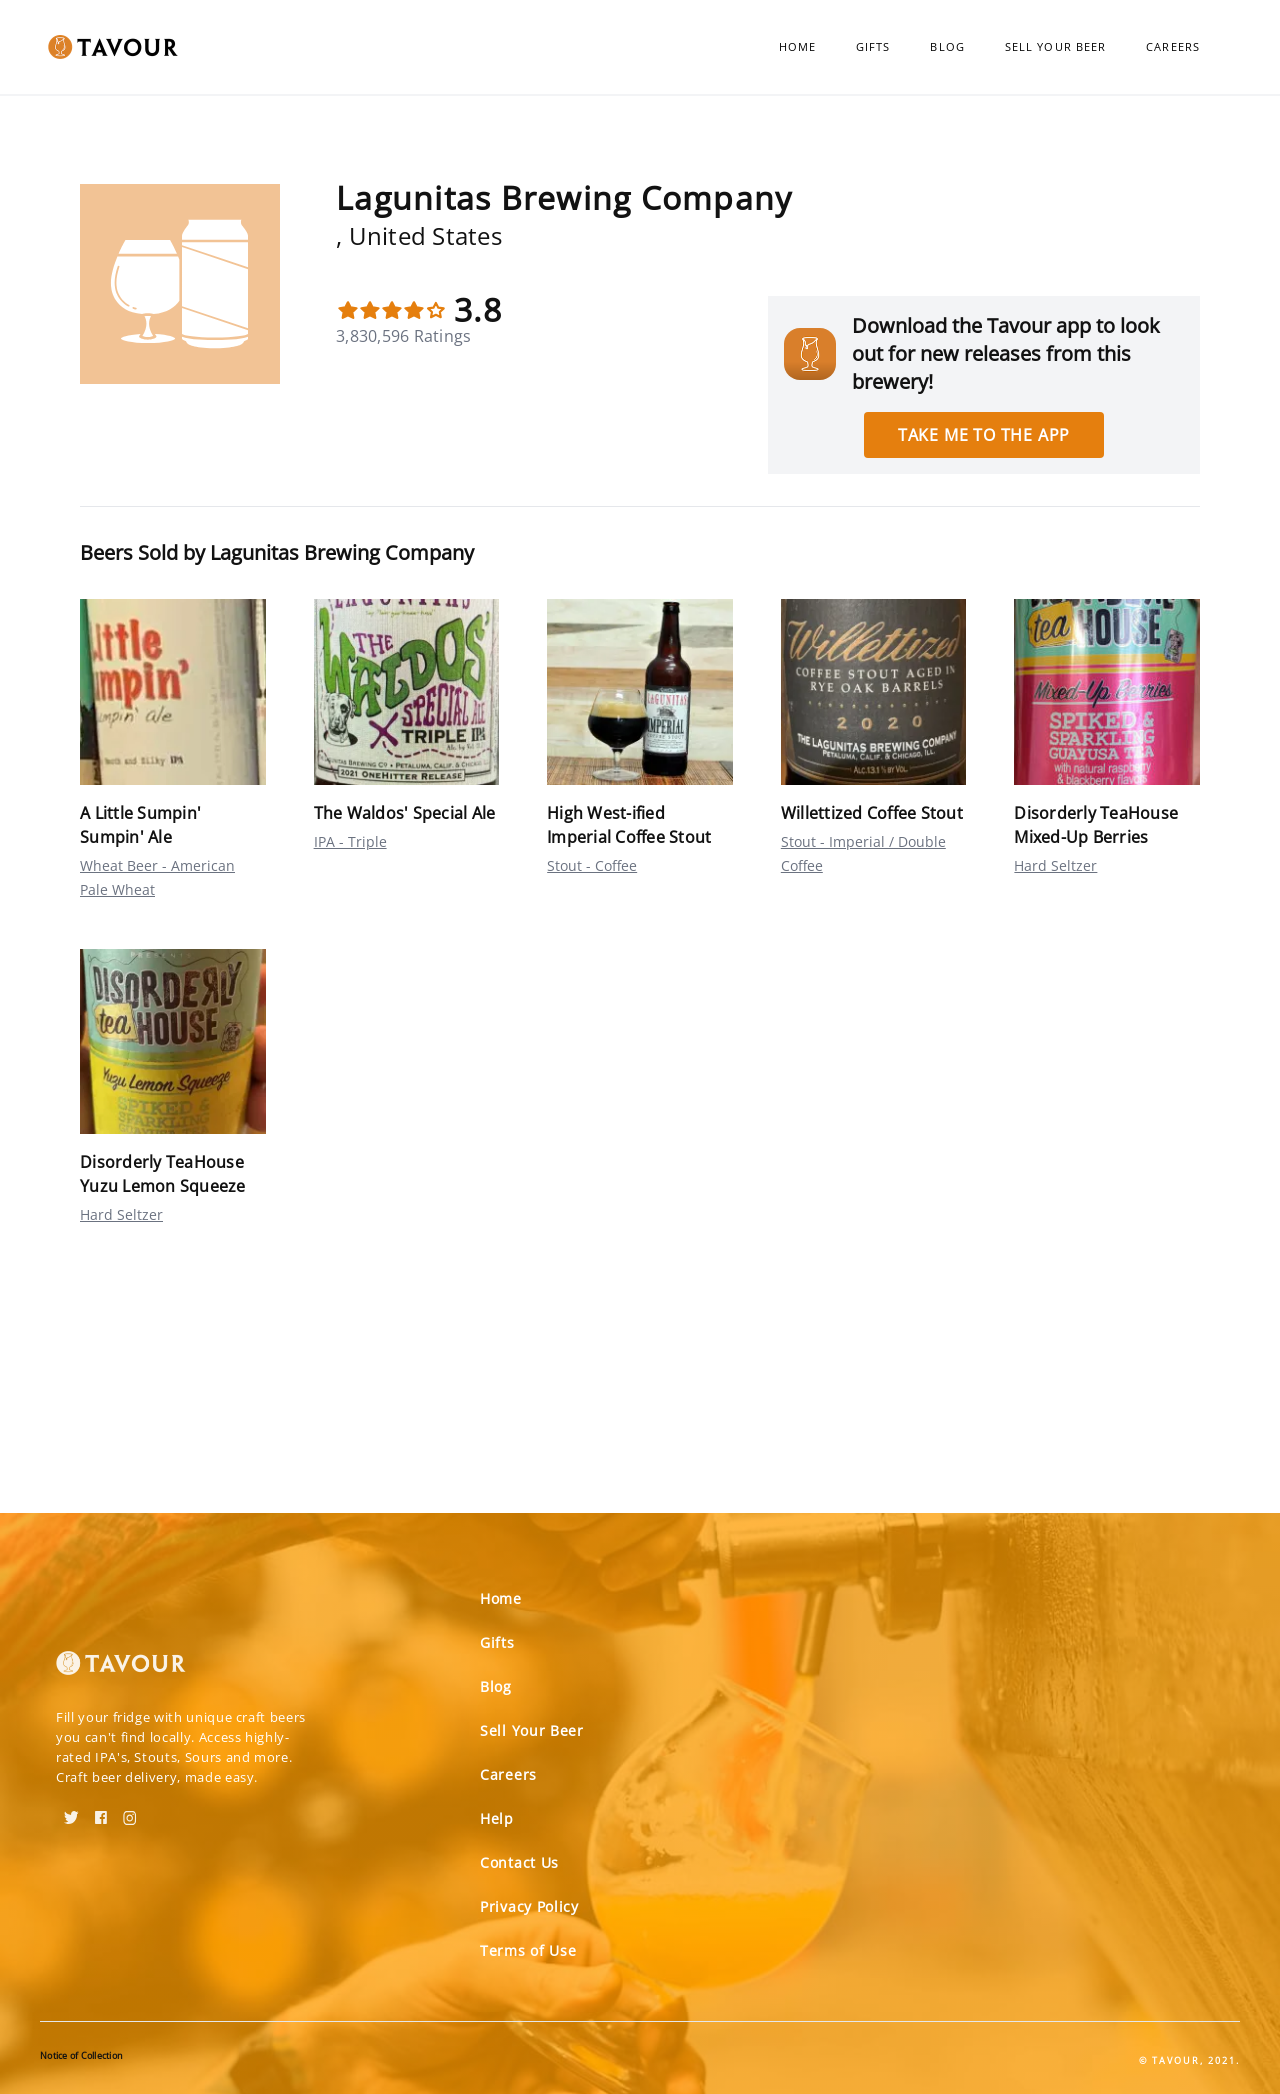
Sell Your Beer (1055, 46)
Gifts (873, 46)
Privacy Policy (529, 1906)
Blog (947, 46)
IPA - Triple (350, 841)
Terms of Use (528, 1950)
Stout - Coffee (592, 865)
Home (797, 46)
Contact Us (519, 1862)
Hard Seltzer (1055, 865)
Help (497, 1818)
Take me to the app (984, 435)
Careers (1173, 46)
